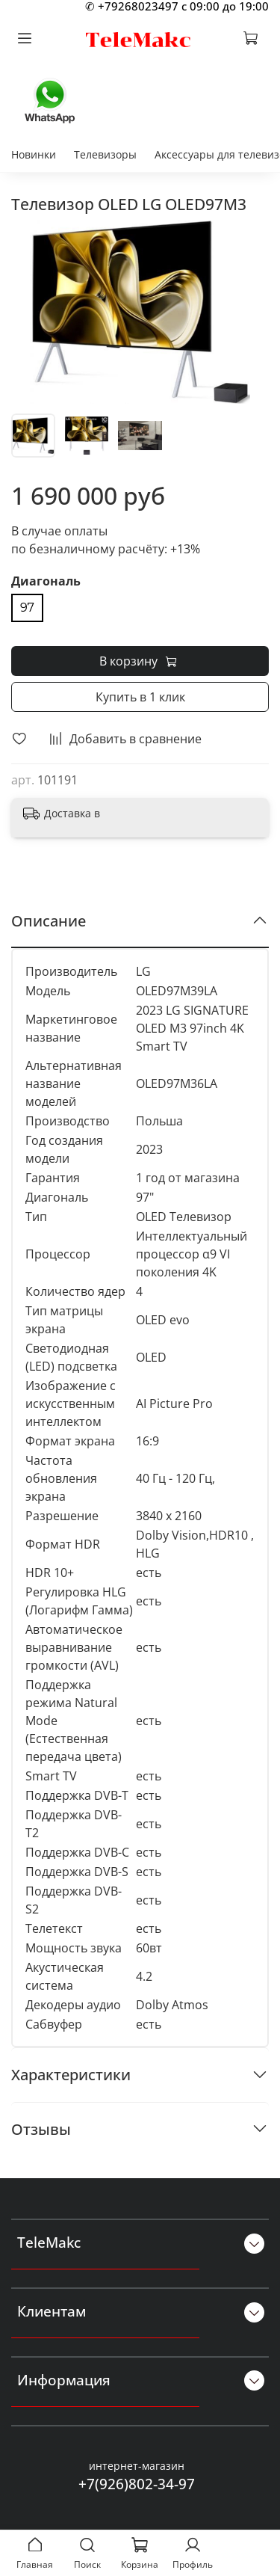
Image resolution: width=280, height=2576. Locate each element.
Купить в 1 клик (140, 697)
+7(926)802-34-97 (136, 2484)
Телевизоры (105, 154)
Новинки (33, 154)
